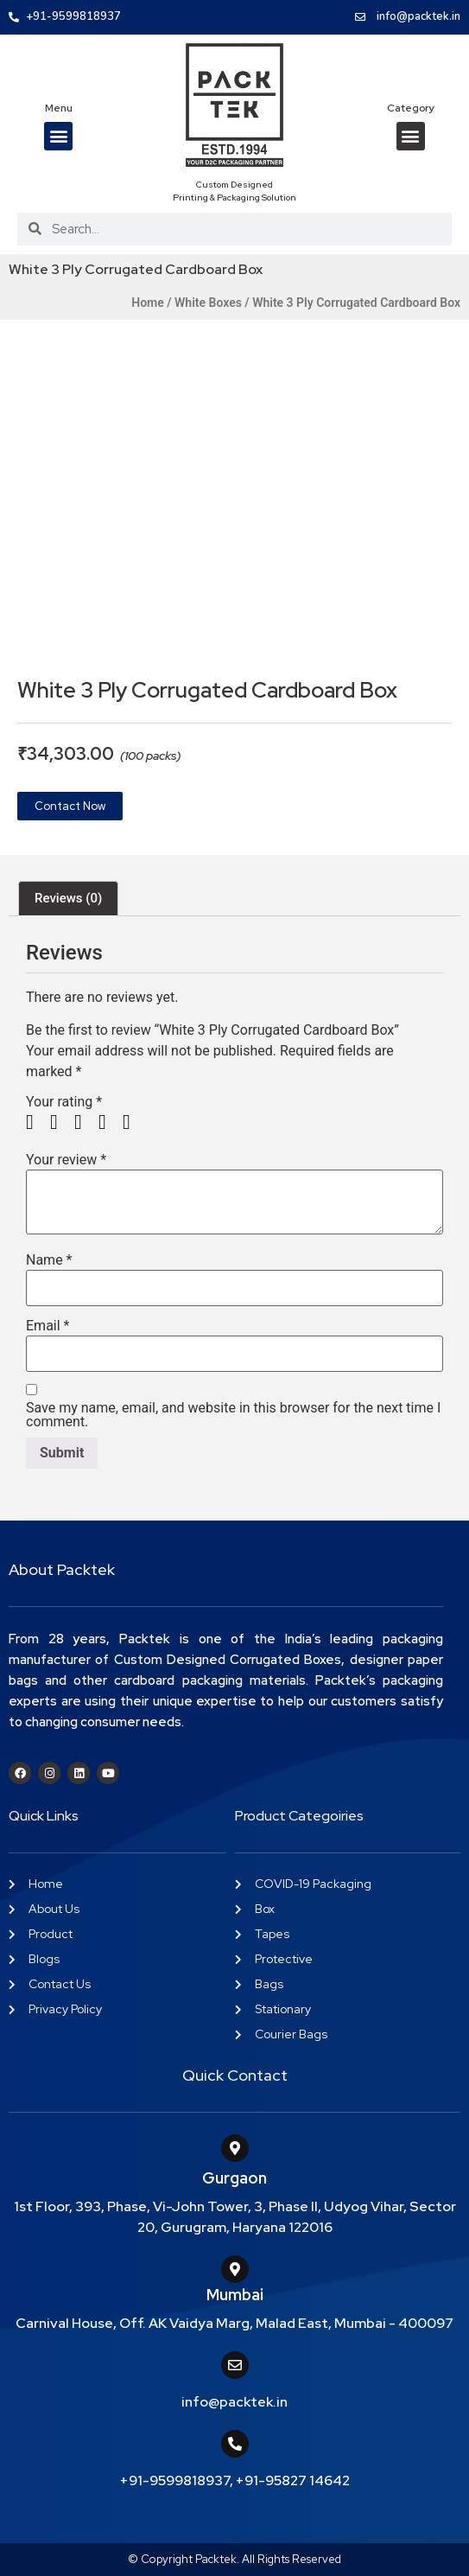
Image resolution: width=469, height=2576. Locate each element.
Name (49, 1260)
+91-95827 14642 (293, 2480)
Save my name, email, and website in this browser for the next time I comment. (233, 1415)
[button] (58, 136)
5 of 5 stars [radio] (133, 1122)
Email (47, 1326)
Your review (66, 1160)
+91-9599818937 (175, 2480)
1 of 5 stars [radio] (36, 1122)
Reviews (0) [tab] (68, 898)
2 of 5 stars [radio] (60, 1122)
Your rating (64, 1102)
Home (147, 302)
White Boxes (208, 302)
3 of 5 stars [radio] (84, 1122)
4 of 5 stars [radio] (108, 1122)
